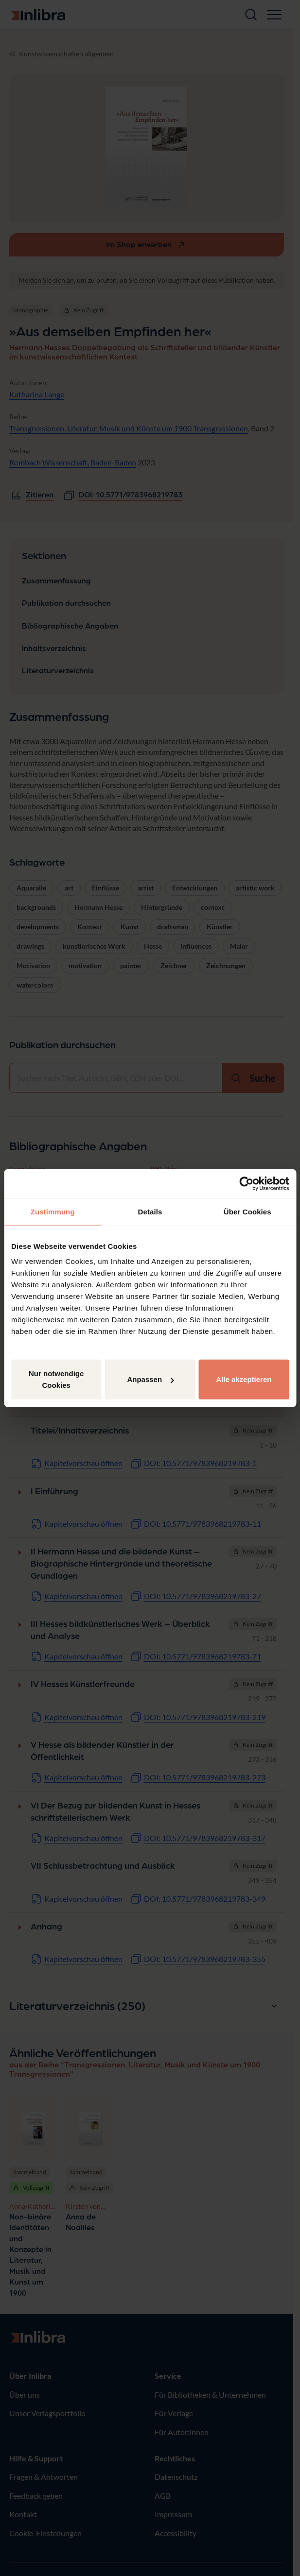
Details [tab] (150, 1211)
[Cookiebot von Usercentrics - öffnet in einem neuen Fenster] (246, 1183)
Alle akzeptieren (243, 1379)
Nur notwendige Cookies (56, 1379)
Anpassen (150, 1379)
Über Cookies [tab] (247, 1211)
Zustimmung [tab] (53, 1211)
